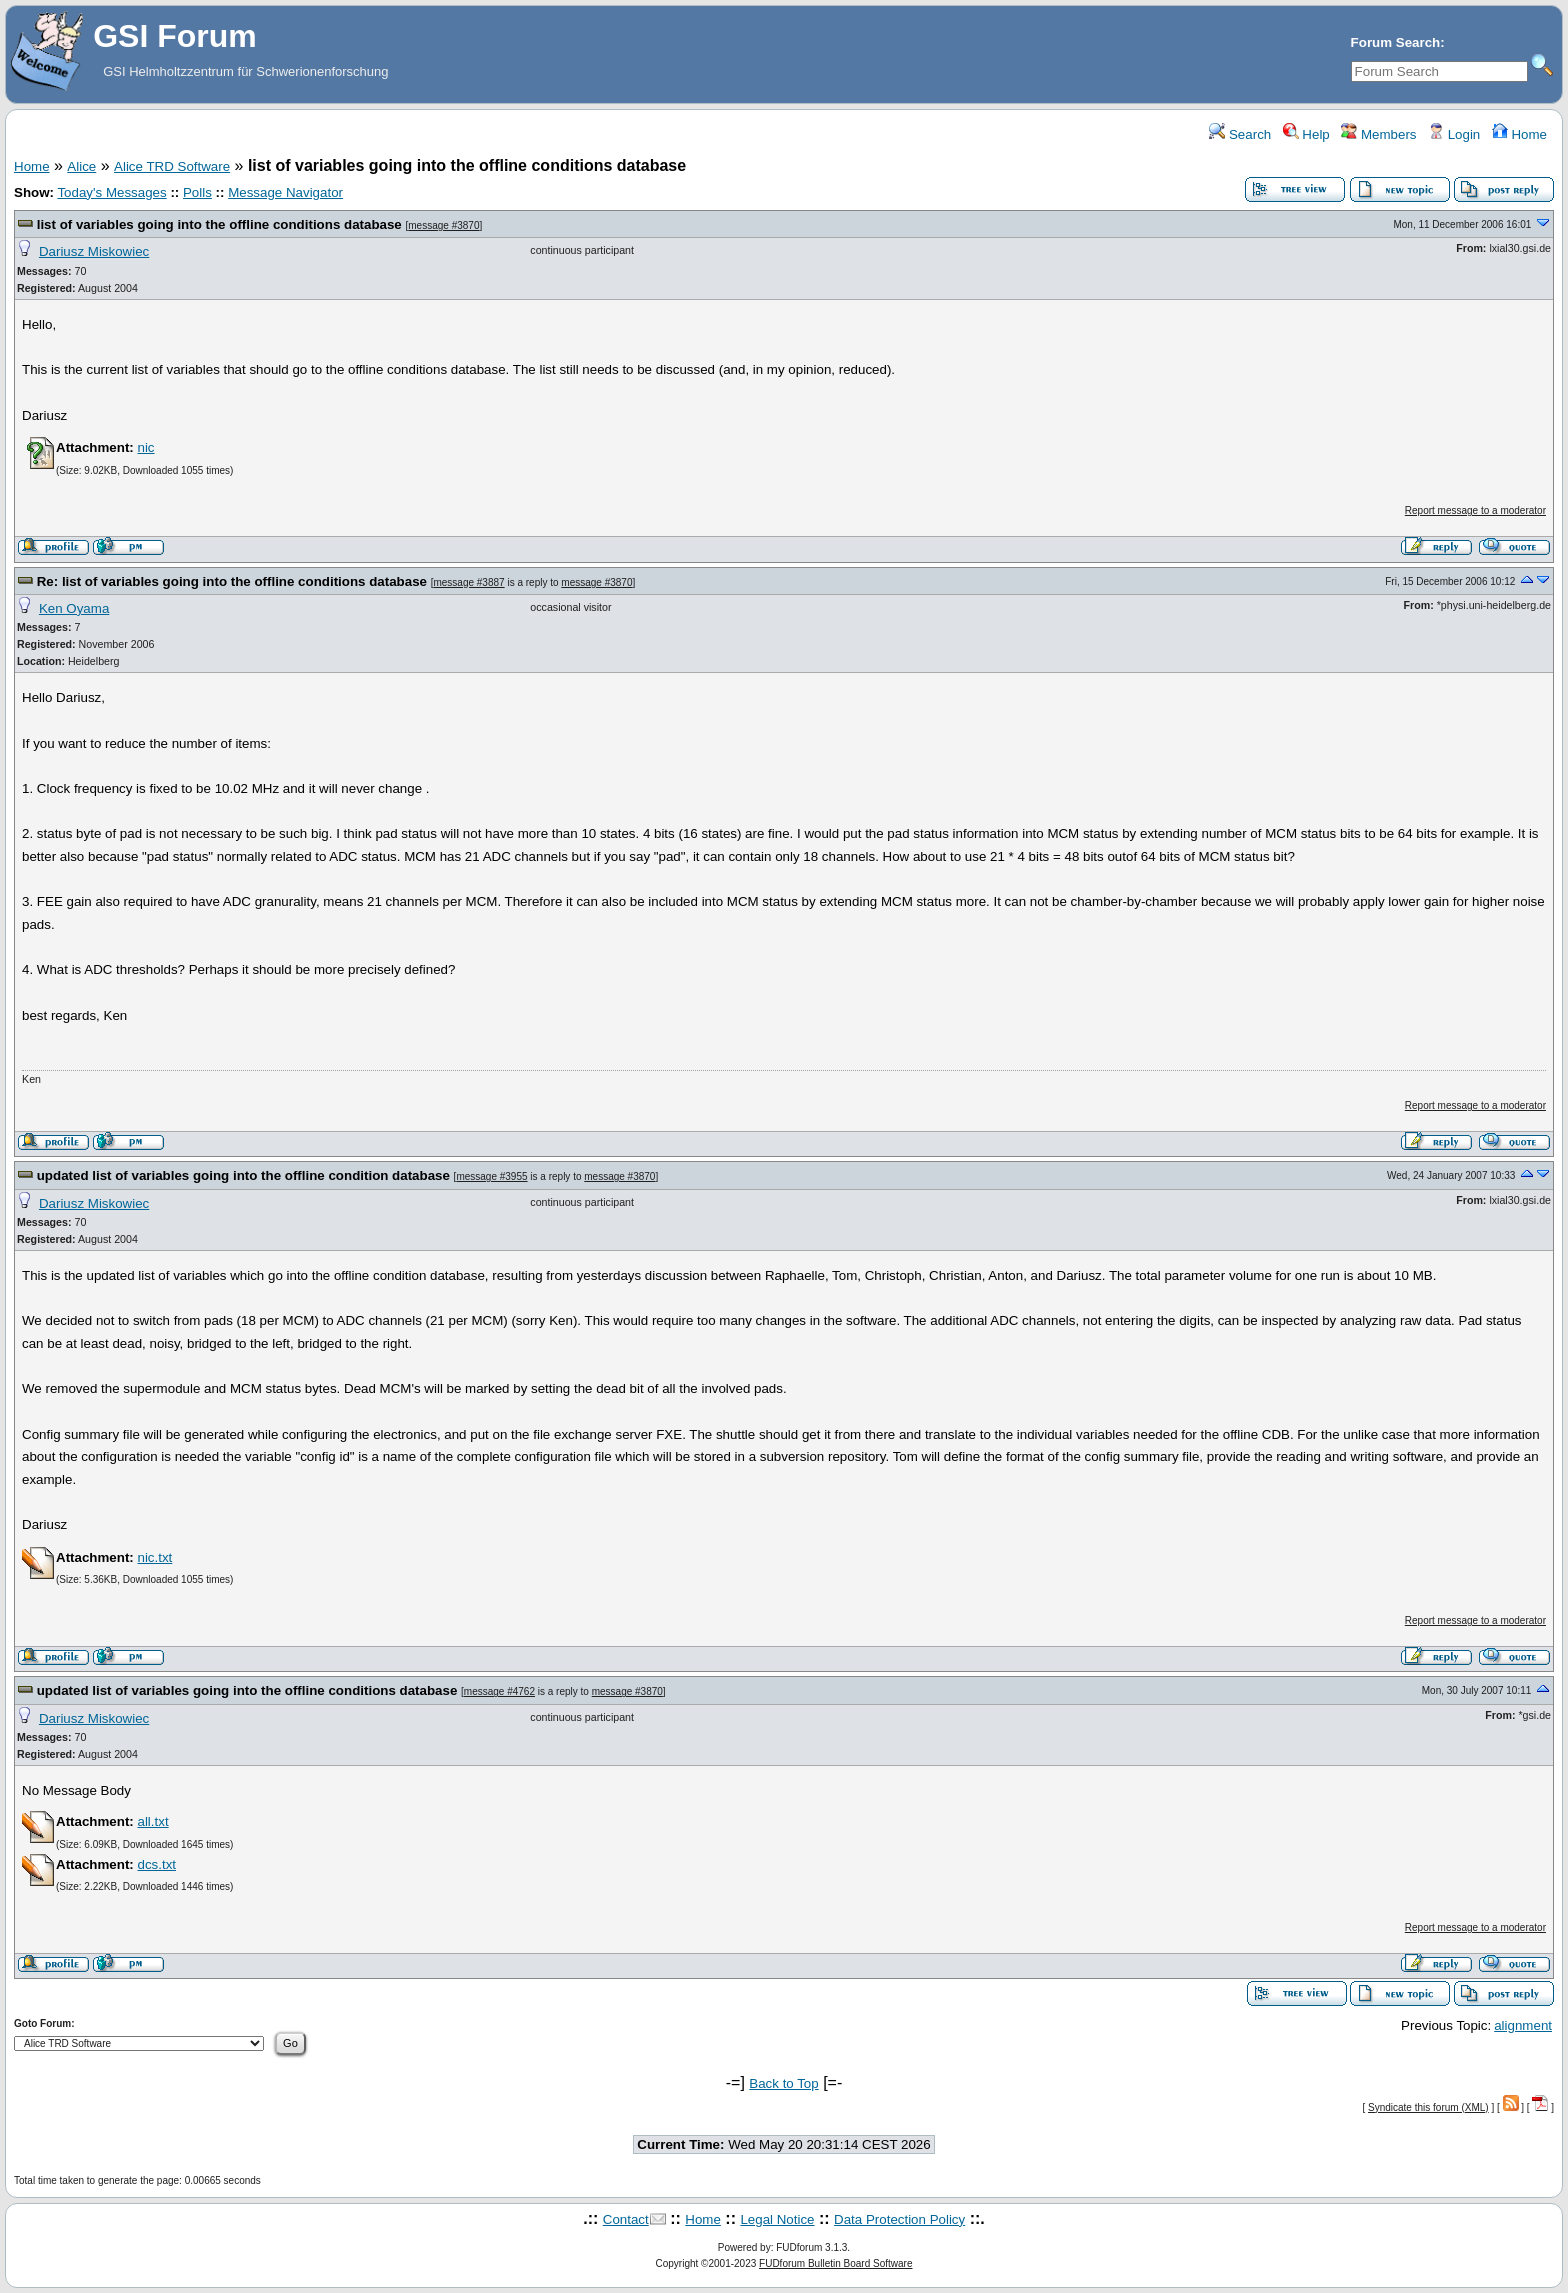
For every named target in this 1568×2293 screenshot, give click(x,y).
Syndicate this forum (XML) (1428, 2107)
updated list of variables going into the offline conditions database (247, 1690)
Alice (81, 166)
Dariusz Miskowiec (94, 251)
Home (1519, 134)
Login (1454, 134)
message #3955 (491, 1176)
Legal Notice (777, 2219)
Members (1378, 134)
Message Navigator (285, 192)
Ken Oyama (74, 608)
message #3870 (443, 225)
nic (145, 447)
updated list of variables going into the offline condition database (243, 1175)
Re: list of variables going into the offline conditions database (232, 581)
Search (1240, 134)
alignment (1523, 2025)
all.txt (152, 1821)
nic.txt (154, 1557)
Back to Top (783, 2083)
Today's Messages (111, 192)
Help (1306, 134)
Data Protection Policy (899, 2219)
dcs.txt (156, 1864)
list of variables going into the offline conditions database (219, 224)
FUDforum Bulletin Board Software (835, 2263)
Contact (626, 2219)
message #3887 (468, 582)
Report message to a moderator (1475, 510)
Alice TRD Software (172, 166)
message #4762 (499, 1691)
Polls (197, 192)
